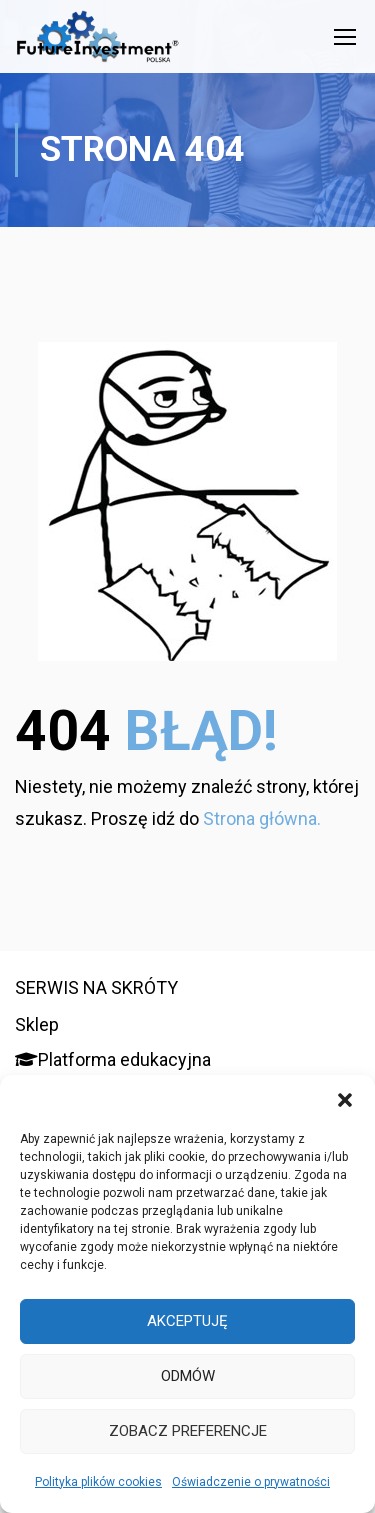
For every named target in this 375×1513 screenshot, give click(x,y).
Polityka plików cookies (98, 1482)
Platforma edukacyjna (113, 1059)
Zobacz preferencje (188, 1431)
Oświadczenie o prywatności (251, 1482)
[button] (345, 1100)
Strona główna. (262, 818)
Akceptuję (187, 1321)
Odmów (188, 1376)
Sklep (37, 1024)
